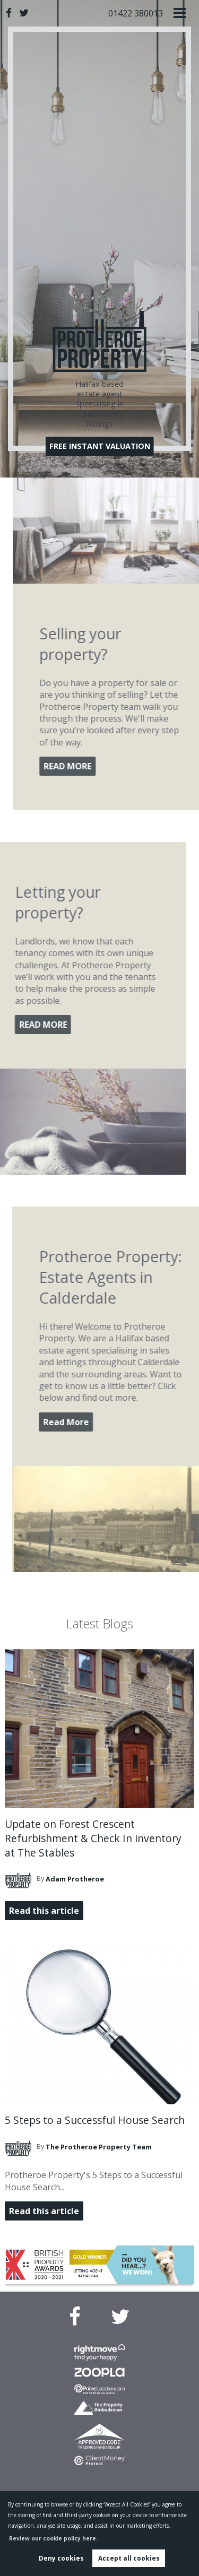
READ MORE (107, 766)
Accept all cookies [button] (129, 2558)
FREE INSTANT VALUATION (99, 446)
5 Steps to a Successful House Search (95, 2120)
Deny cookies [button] (61, 2558)
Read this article (44, 1910)
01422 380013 (135, 13)
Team (99, 2147)
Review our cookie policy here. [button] (53, 2538)
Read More (105, 1422)
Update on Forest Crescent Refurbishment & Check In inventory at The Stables (93, 1838)
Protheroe (75, 1879)
